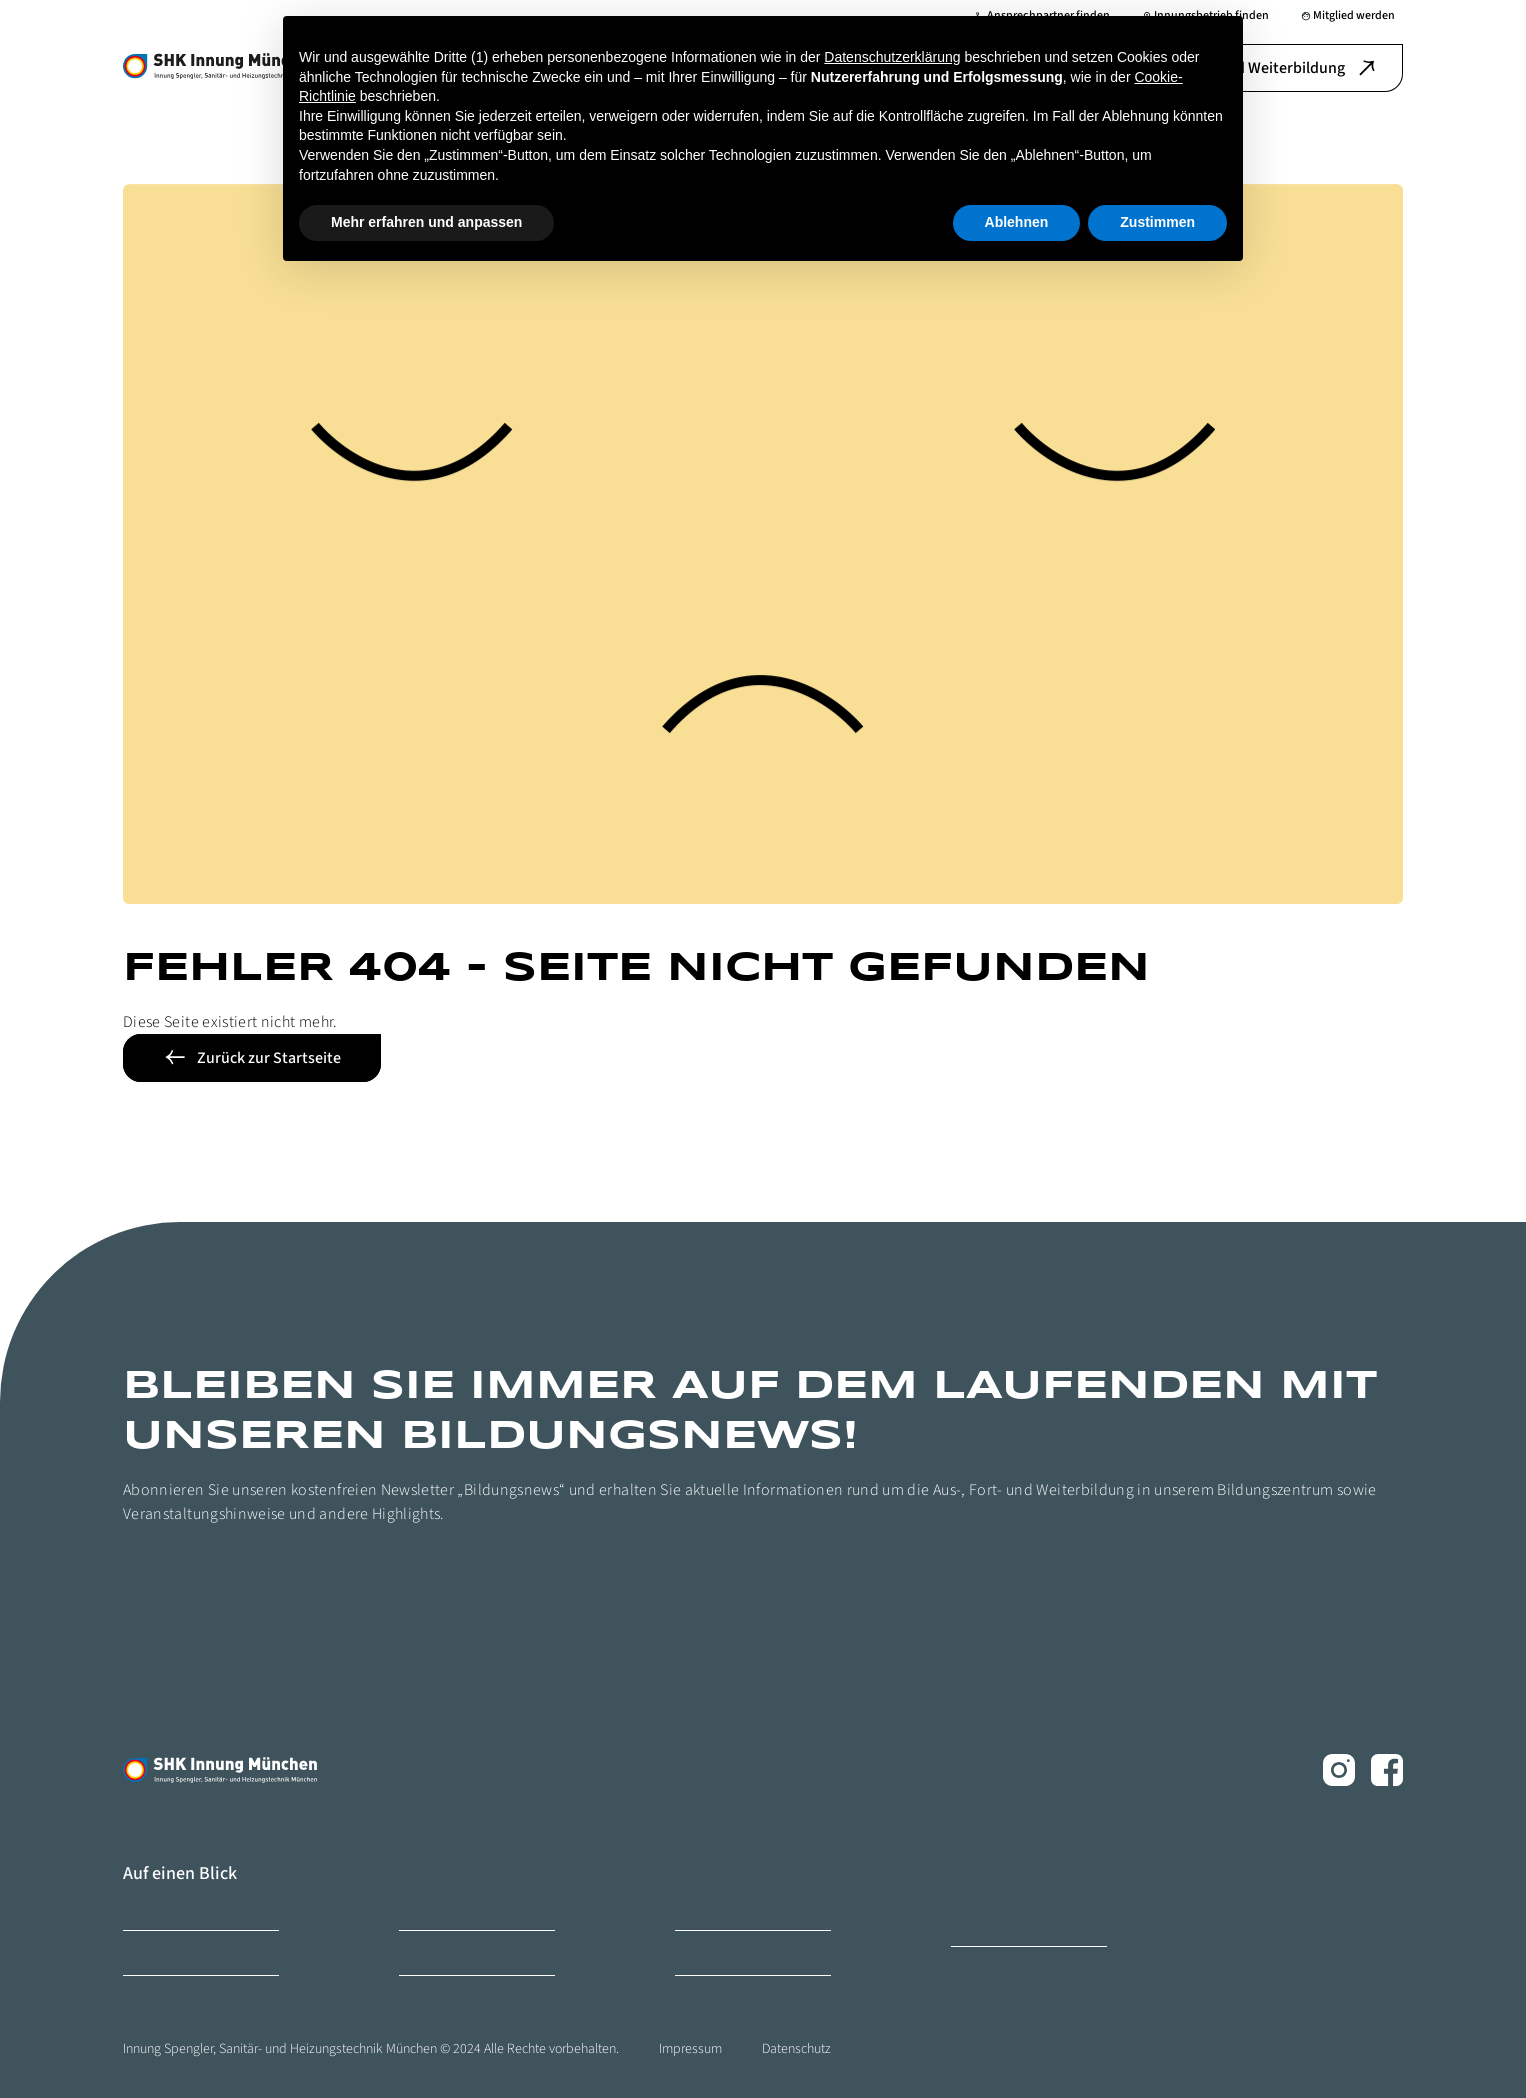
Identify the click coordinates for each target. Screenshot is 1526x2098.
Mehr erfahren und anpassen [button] (426, 222)
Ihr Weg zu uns (711, 1952)
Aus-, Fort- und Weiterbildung (1261, 68)
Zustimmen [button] (1157, 222)
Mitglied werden (164, 1952)
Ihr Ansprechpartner (450, 1952)
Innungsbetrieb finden (732, 1907)
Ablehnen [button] (1017, 222)
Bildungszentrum (167, 1907)
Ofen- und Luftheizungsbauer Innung (1026, 1915)
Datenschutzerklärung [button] (892, 57)
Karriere (419, 1907)
